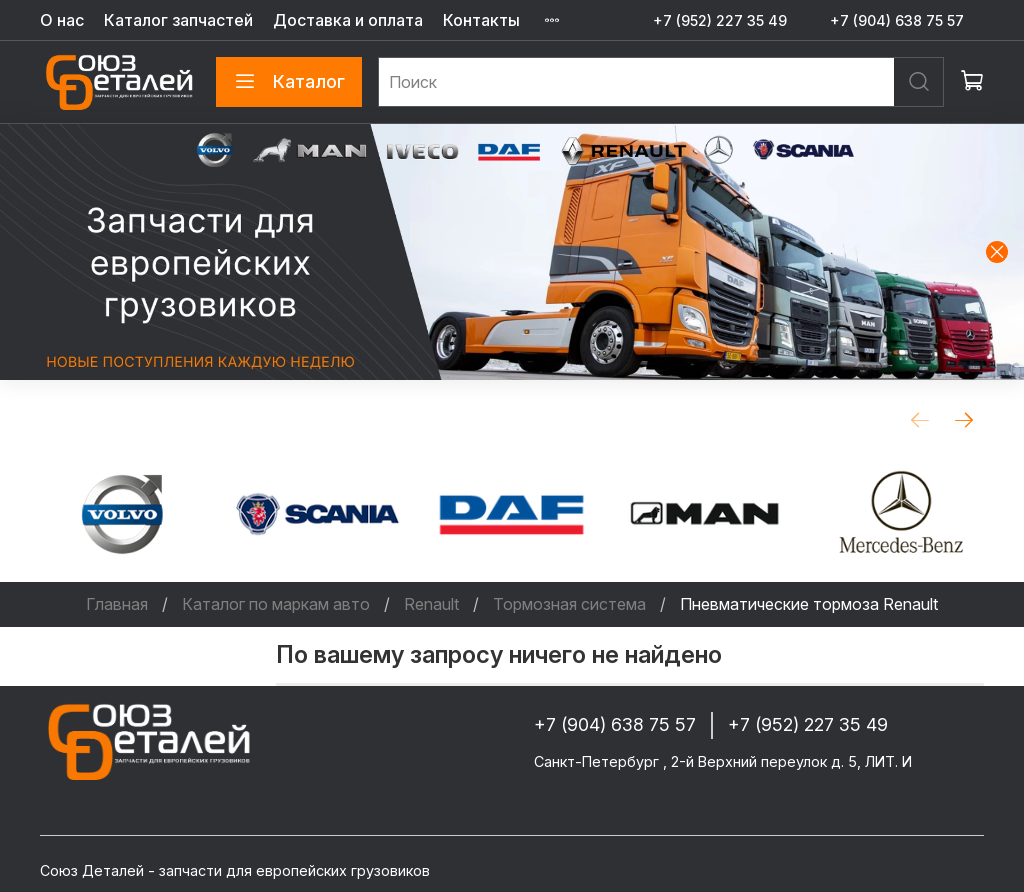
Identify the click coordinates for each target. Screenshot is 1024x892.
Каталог (289, 82)
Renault (431, 604)
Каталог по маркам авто (276, 604)
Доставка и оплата (348, 20)
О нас (62, 20)
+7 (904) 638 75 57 (897, 20)
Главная (117, 604)
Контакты (481, 20)
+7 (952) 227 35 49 (720, 20)
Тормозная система (569, 604)
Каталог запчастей (178, 20)
